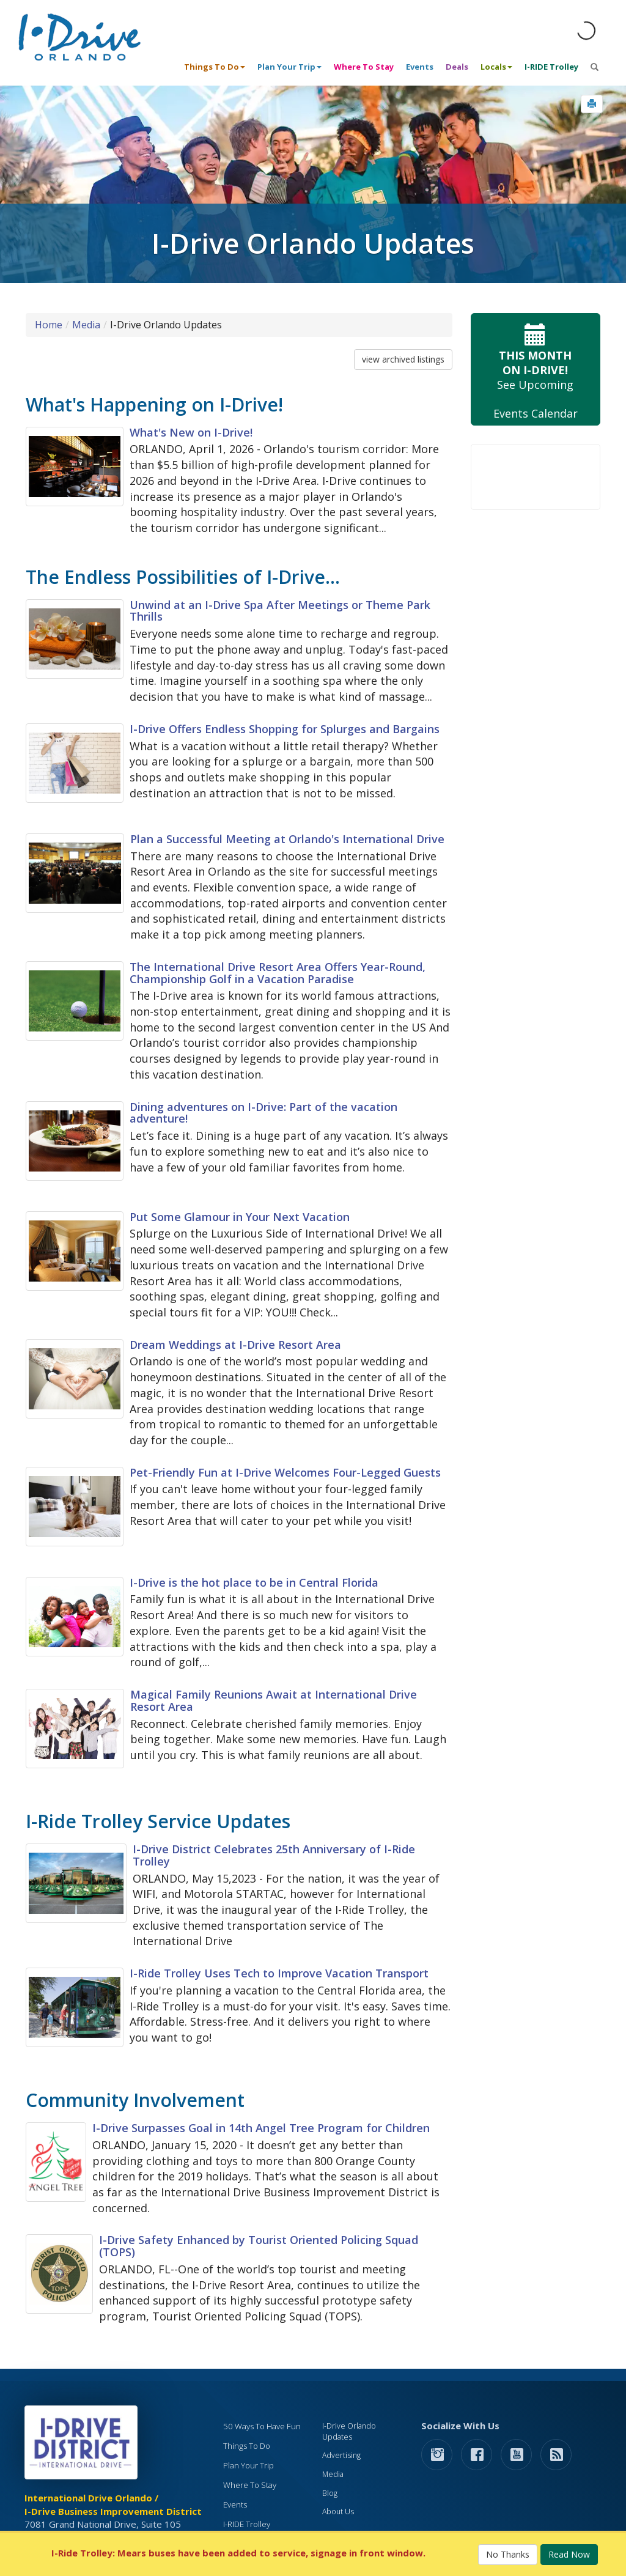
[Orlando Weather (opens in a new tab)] (586, 30)
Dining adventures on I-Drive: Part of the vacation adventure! (263, 1112)
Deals (457, 66)
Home (48, 324)
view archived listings (403, 359)
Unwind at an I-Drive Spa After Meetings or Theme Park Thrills (280, 610)
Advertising (341, 2455)
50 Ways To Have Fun (262, 2426)
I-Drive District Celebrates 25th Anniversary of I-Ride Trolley (274, 1855)
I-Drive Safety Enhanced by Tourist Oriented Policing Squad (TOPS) (258, 2245)
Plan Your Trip (248, 2465)
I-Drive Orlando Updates (349, 2431)
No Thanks (507, 2554)
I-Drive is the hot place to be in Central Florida (254, 1582)
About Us (338, 2511)
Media (86, 324)
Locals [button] (496, 66)
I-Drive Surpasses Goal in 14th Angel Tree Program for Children (261, 2127)
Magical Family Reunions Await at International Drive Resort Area (273, 1700)
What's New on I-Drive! (191, 432)
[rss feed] (556, 2454)
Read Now (569, 2554)
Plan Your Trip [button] (289, 66)
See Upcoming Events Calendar (536, 369)
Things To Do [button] (214, 66)
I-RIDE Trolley (551, 66)
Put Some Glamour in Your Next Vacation (240, 1216)
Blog (329, 2493)
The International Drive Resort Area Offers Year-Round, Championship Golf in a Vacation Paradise (277, 972)
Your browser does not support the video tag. (536, 476)
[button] (592, 104)
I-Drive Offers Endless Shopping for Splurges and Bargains (285, 729)
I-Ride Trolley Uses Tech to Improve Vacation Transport (279, 1973)
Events (419, 66)
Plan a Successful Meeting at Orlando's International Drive (287, 839)
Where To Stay (364, 66)
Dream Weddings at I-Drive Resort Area (235, 1344)
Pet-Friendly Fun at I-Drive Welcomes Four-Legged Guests (285, 1472)
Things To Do (246, 2445)
